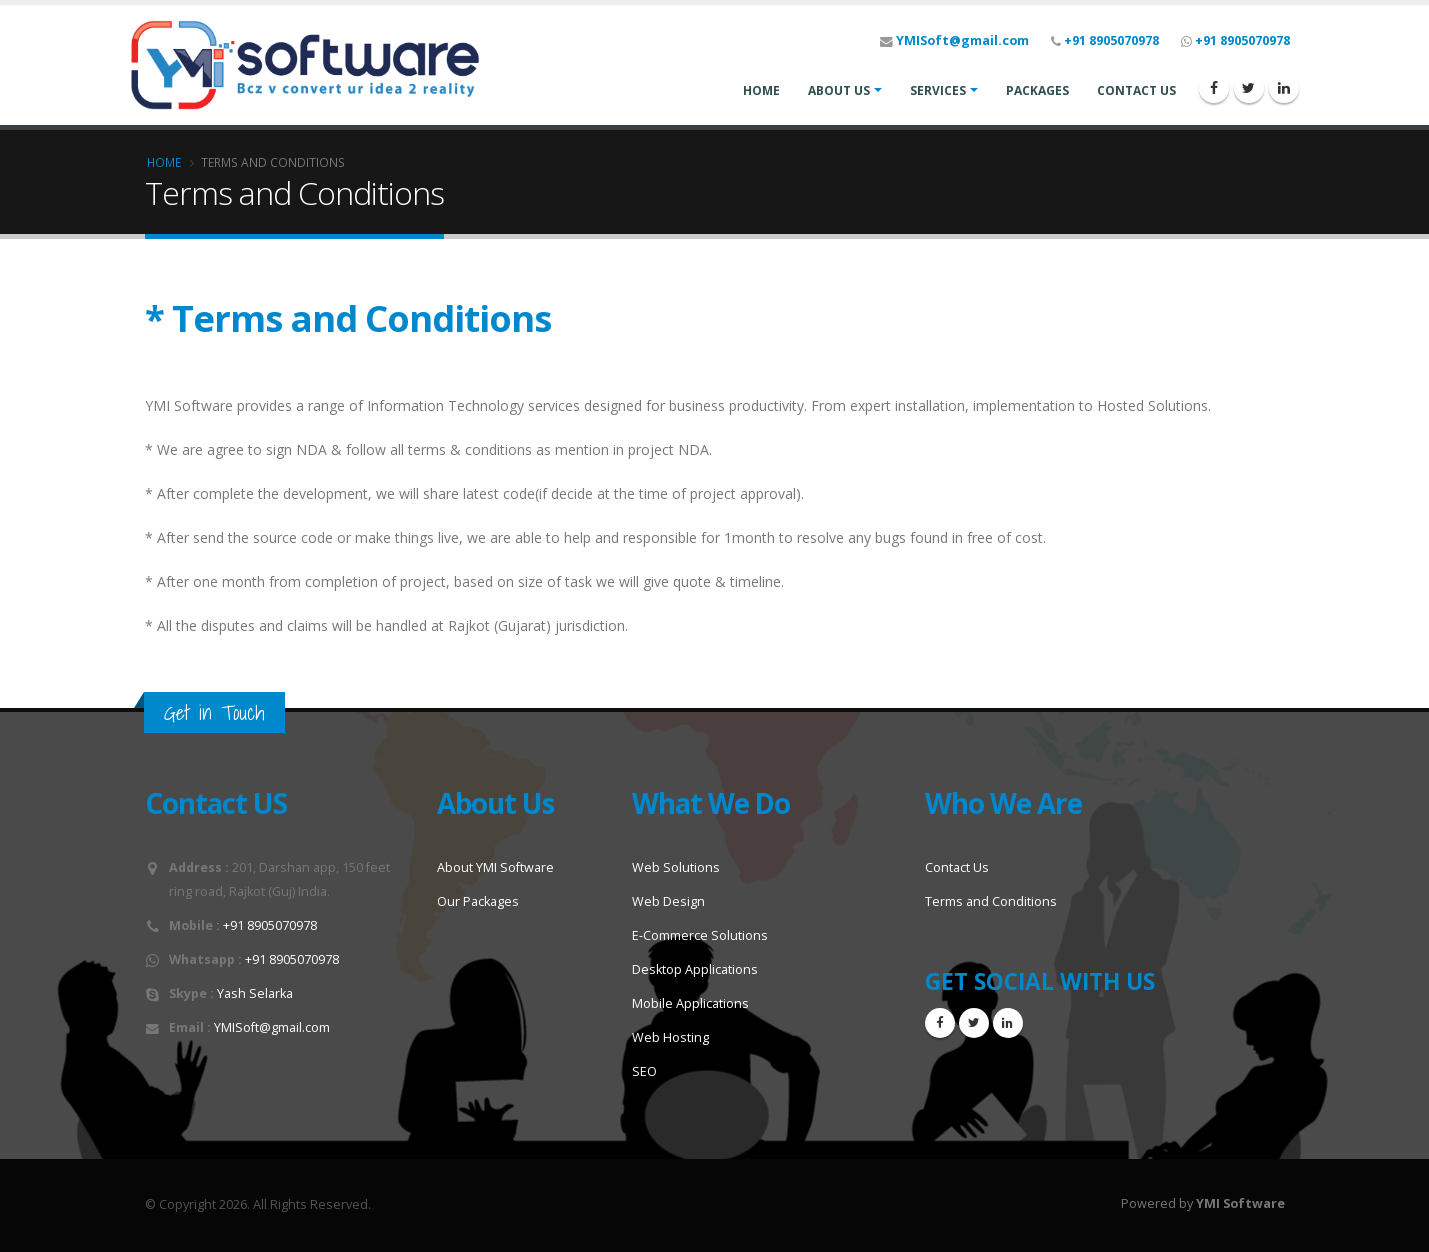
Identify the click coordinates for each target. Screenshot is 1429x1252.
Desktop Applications (695, 969)
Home (164, 162)
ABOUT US (839, 90)
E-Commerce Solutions (700, 935)
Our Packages (478, 901)
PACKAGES (1037, 90)
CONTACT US (1136, 90)
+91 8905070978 (1111, 40)
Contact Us (957, 867)
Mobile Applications (690, 1003)
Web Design (668, 901)
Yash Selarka (255, 993)
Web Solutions (676, 867)
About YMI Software (495, 867)
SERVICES (938, 90)
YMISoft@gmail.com (962, 40)
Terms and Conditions (991, 901)
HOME (761, 90)
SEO (644, 1071)
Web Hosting (670, 1037)
